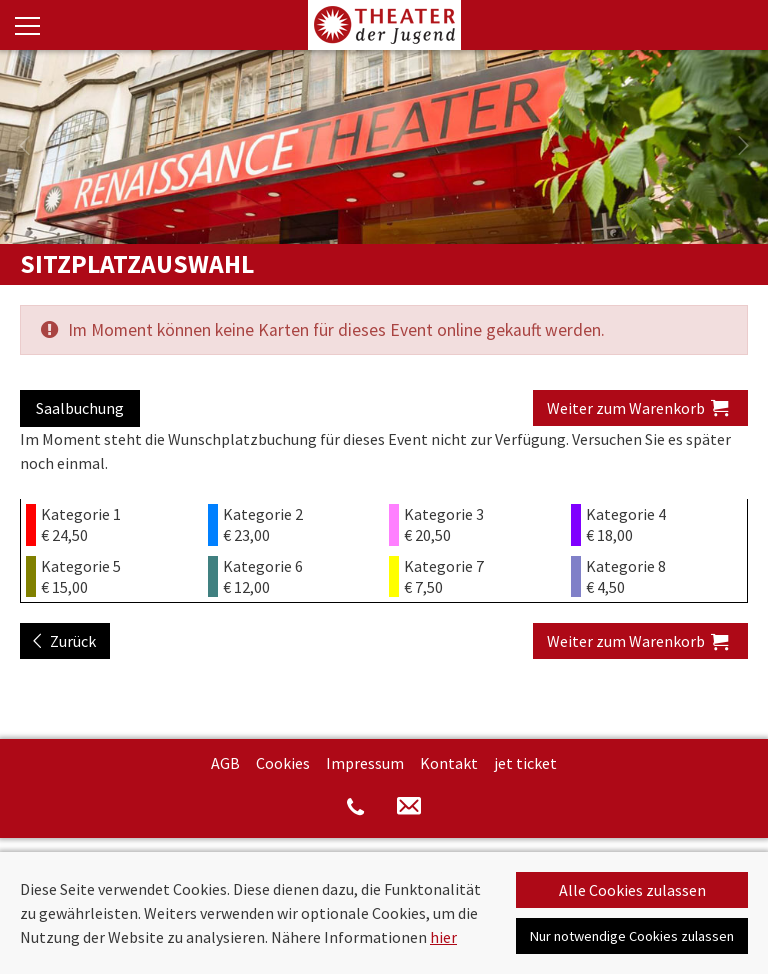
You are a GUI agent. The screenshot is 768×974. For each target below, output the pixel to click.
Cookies (283, 763)
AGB (225, 763)
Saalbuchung (80, 408)
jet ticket (525, 763)
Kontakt (449, 763)
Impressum (365, 763)
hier (443, 937)
